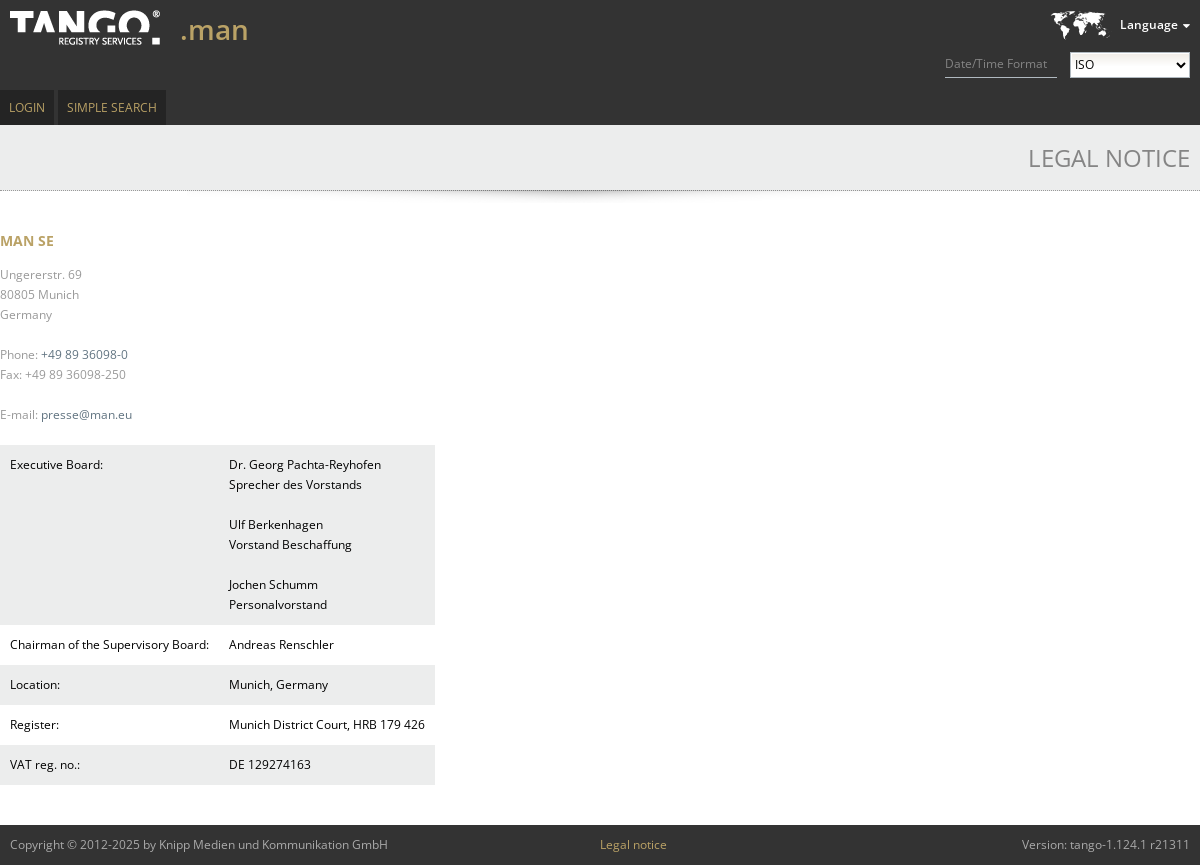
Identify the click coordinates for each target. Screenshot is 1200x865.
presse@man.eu (86, 414)
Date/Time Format (996, 63)
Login (27, 107)
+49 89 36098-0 (84, 354)
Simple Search (112, 107)
